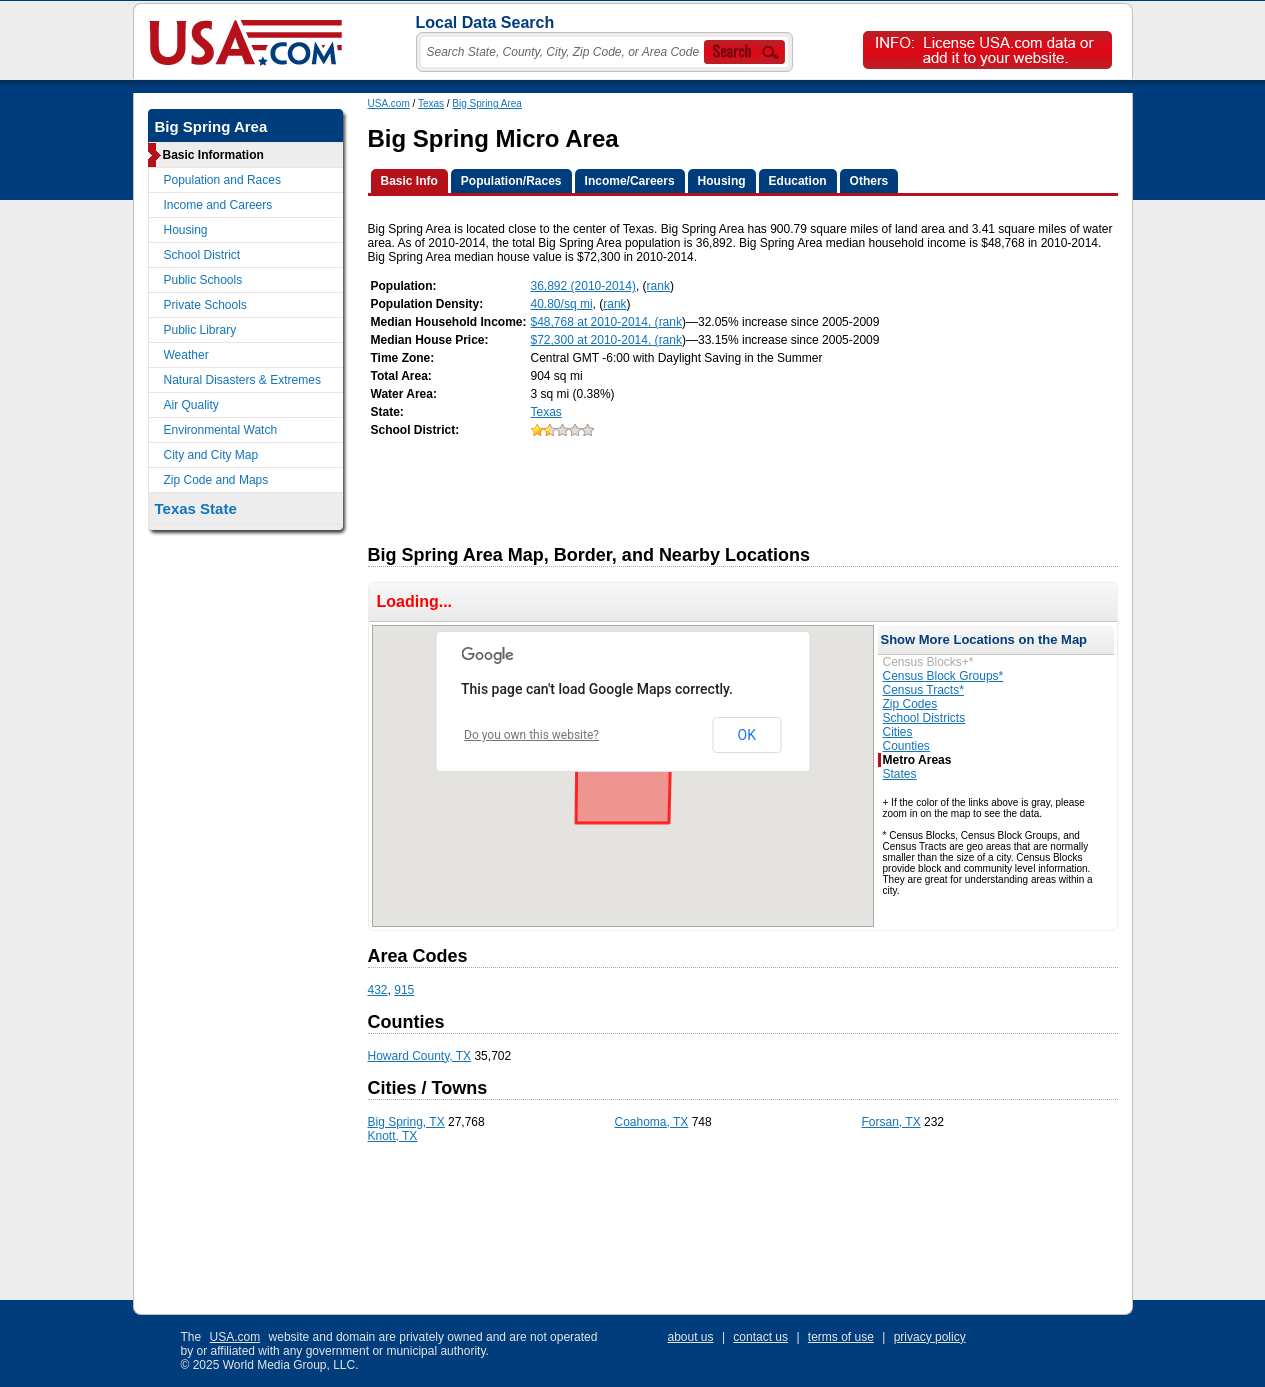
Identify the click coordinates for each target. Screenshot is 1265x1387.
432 (378, 990)
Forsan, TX (891, 1122)
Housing (186, 230)
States (900, 774)
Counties (906, 746)
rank (658, 286)
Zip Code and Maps (216, 480)
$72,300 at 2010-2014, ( (595, 340)
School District (202, 255)
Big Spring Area (487, 103)
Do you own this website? (531, 735)
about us (691, 1337)
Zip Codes (910, 704)
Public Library (200, 330)
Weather (186, 355)
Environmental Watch (221, 430)
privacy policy (930, 1337)
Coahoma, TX (652, 1122)
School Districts (924, 718)
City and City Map (211, 455)
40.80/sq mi (562, 304)
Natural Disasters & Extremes (242, 380)
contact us (760, 1337)
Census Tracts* (923, 690)
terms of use (841, 1337)
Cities (898, 732)
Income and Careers (218, 205)
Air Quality (191, 405)
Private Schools (205, 305)
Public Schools (203, 280)
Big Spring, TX (406, 1122)
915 (404, 990)
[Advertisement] (732, 485)
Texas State (196, 508)
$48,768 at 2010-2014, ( (595, 322)
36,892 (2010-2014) (583, 286)
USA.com (389, 103)
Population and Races (222, 180)
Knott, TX (393, 1136)
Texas (431, 103)
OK (747, 735)
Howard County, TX (420, 1056)
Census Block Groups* (943, 676)
